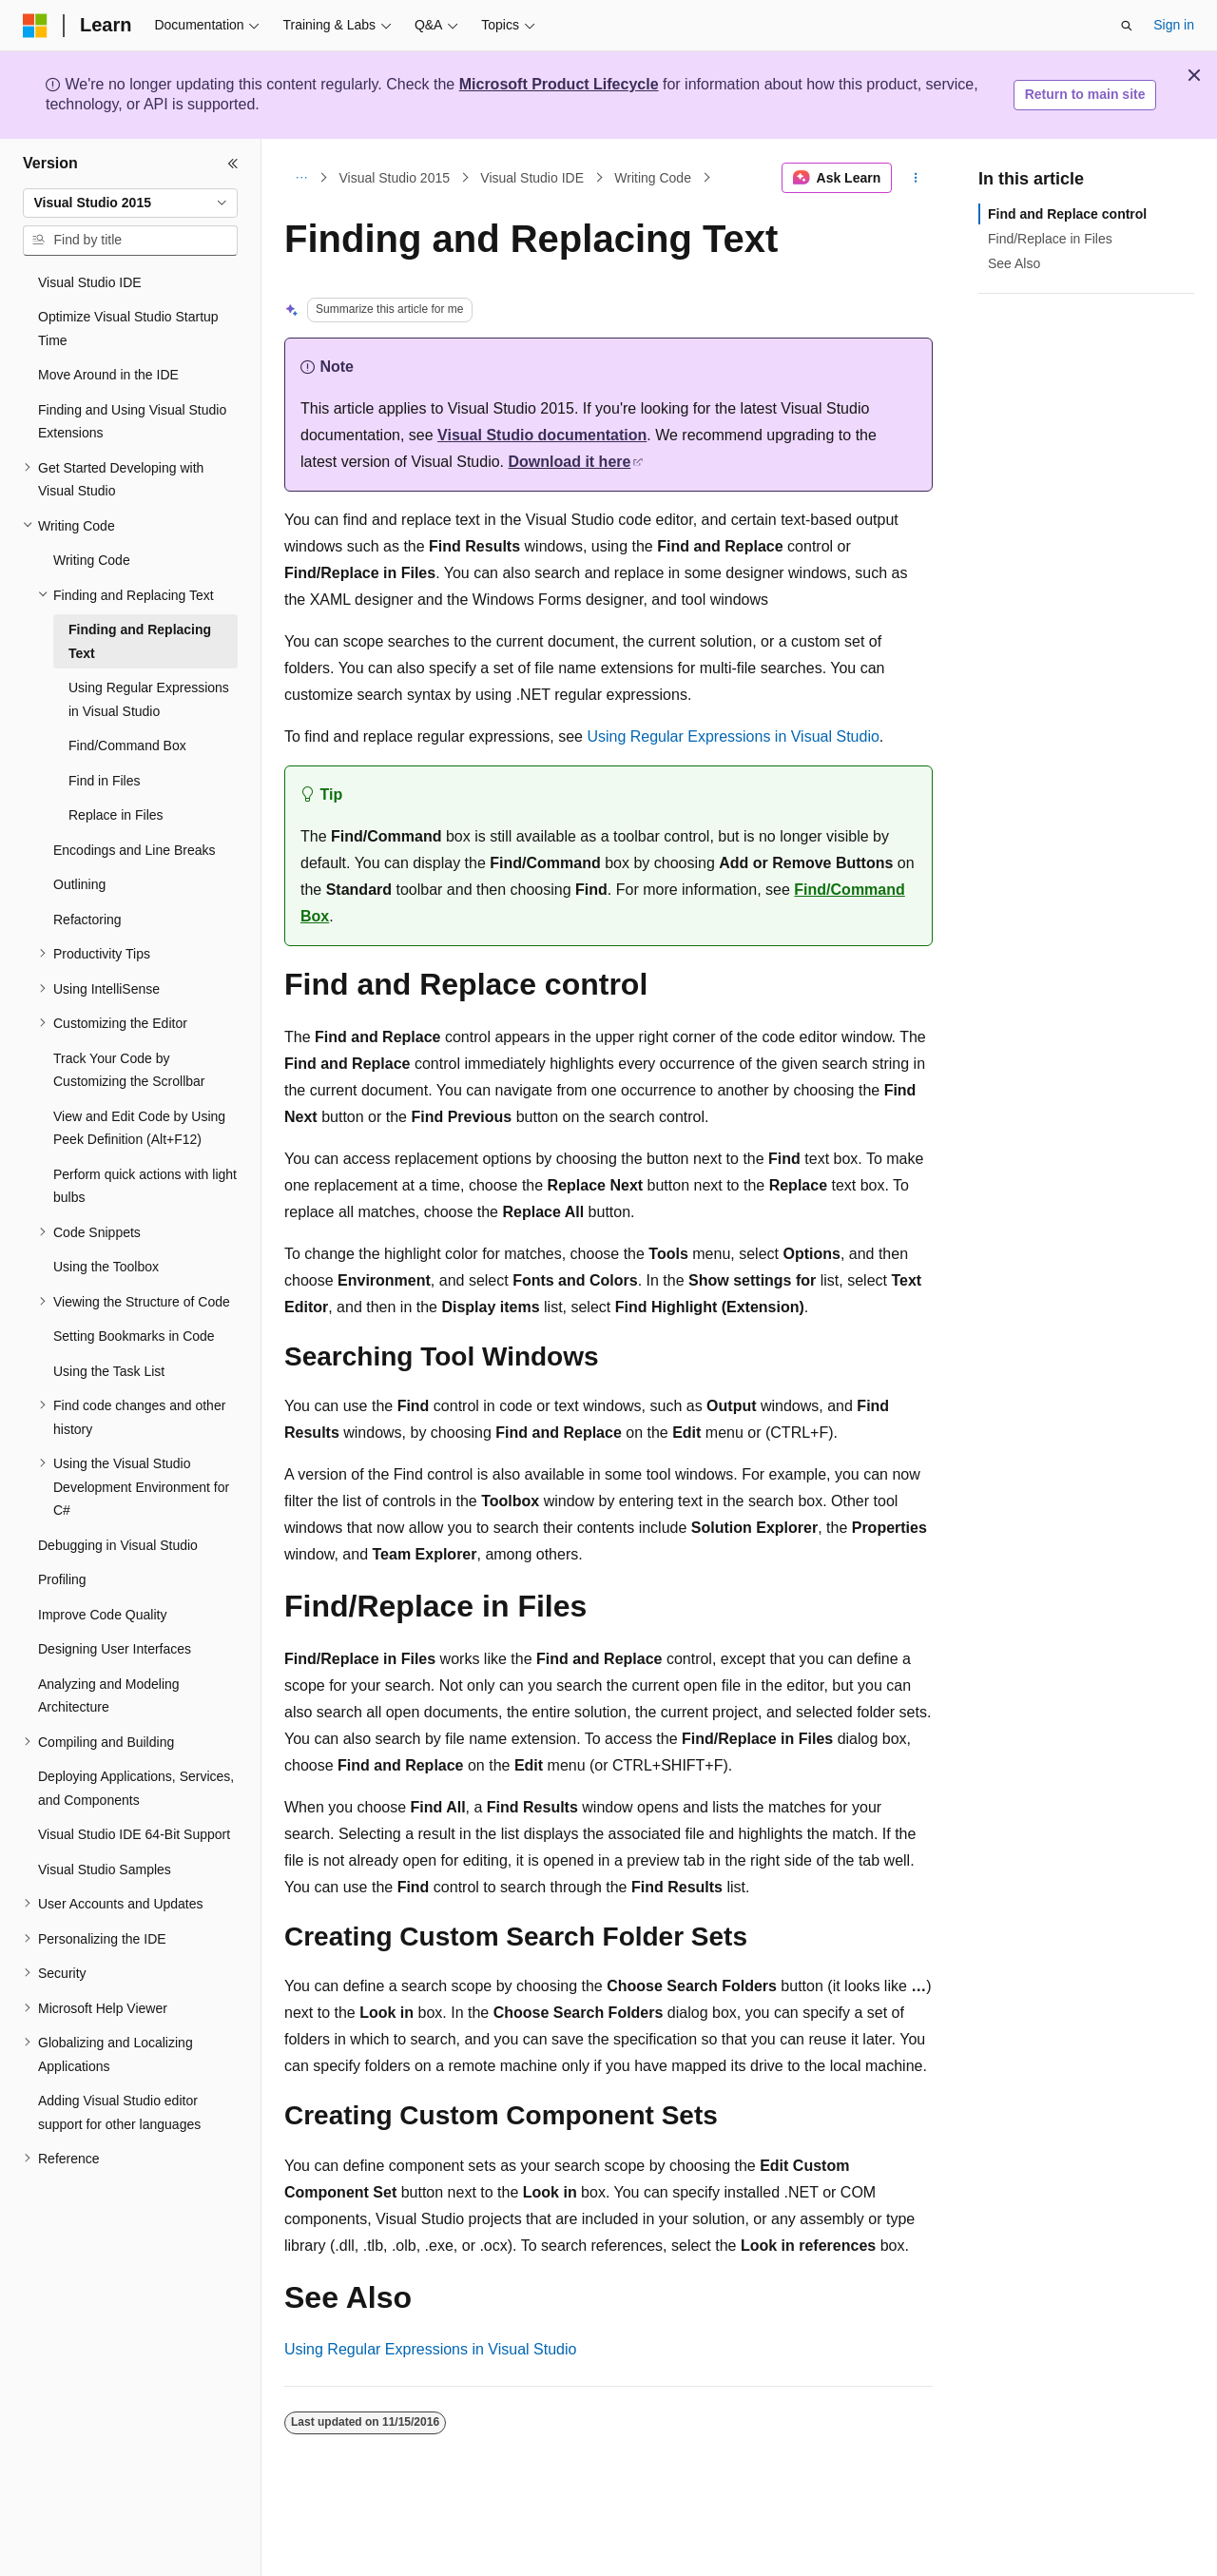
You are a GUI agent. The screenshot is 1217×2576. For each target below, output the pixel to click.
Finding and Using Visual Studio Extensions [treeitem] (132, 421)
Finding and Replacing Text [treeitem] (139, 641)
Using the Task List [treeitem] (108, 1371)
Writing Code (652, 177)
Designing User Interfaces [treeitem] (114, 1648)
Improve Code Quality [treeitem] (102, 1614)
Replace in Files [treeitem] (116, 815)
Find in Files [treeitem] (104, 780)
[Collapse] (233, 163)
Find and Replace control (1067, 214)
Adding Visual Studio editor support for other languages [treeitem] (119, 2112)
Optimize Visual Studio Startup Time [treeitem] (128, 328)
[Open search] (1127, 26)
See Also (1014, 263)
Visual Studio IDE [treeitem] (90, 282)
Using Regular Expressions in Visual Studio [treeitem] (148, 699)
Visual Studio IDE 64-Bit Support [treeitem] (134, 1834)
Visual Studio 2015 (395, 177)
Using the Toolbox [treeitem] (106, 1266)
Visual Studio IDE (532, 177)
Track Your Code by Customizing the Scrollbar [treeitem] (129, 1070)
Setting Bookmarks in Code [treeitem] (134, 1336)
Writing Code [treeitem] (91, 560)
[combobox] (130, 203)
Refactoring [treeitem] (87, 919)
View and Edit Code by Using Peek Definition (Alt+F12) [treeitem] (139, 1128)
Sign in (1173, 24)
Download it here (570, 462)
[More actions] (916, 178)
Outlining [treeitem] (79, 884)
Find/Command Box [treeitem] (127, 745)
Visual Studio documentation (542, 435)
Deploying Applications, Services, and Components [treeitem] (136, 1788)
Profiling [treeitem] (62, 1579)
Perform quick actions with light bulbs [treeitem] (145, 1186)
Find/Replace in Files (1050, 238)
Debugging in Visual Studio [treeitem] (118, 1545)
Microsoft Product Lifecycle (559, 84)
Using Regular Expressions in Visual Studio (733, 736)
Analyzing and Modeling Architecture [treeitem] (109, 1695)
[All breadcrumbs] (301, 178)
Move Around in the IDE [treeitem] (108, 374)
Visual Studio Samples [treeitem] (104, 1869)
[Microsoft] (35, 25)
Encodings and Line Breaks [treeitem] (134, 850)
